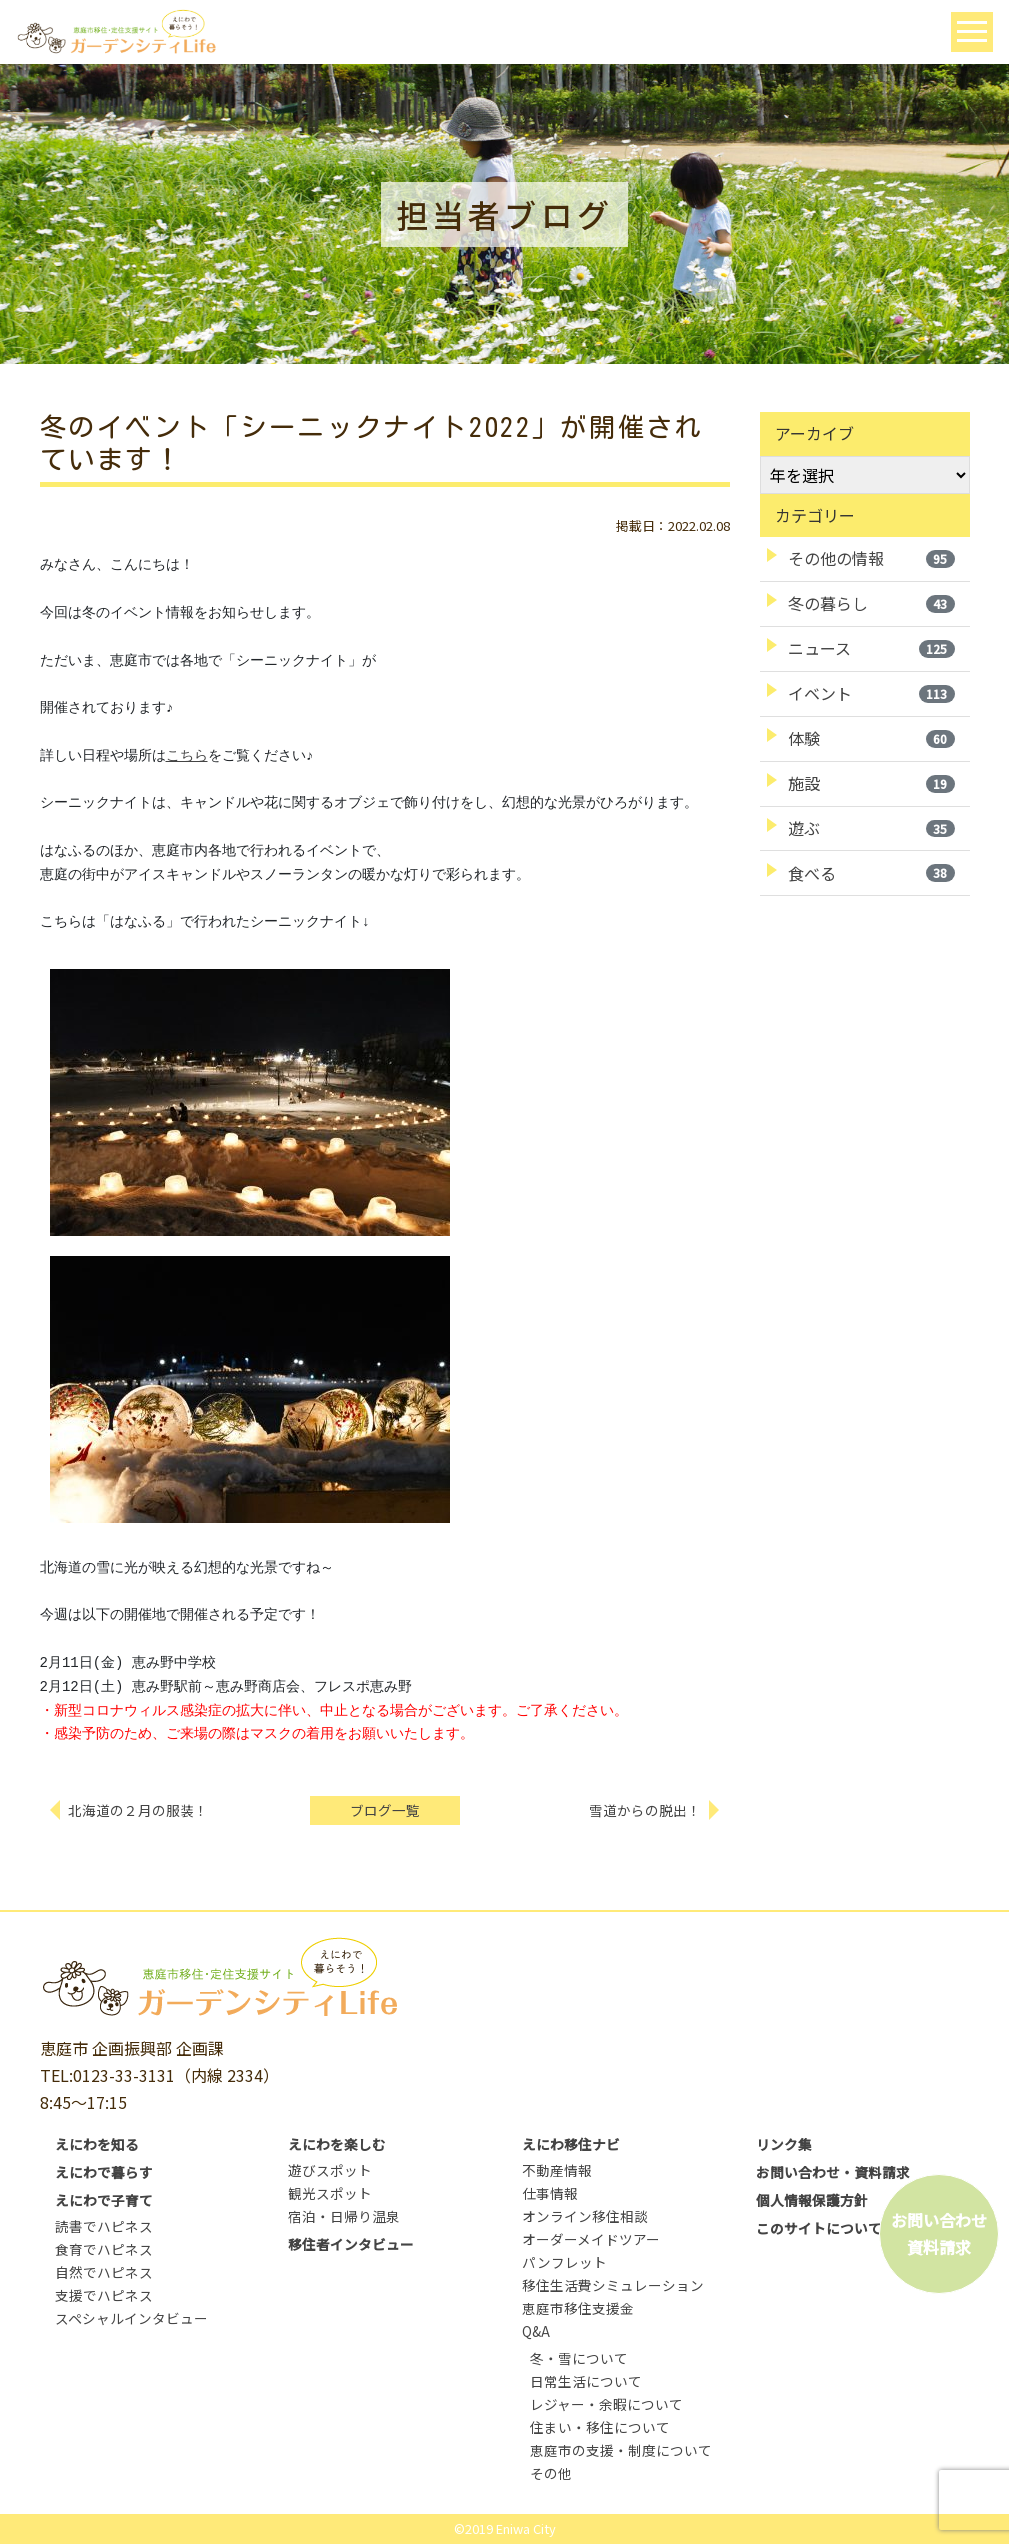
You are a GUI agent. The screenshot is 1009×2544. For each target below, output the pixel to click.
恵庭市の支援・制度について (621, 2450)
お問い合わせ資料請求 (939, 2233)
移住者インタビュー (351, 2244)
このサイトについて (819, 2228)
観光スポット (330, 2193)
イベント (871, 693)
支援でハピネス (104, 2295)
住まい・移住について (600, 2427)
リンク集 (784, 2144)
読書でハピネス (104, 2226)
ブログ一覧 (385, 1810)
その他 (551, 2473)
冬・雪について (579, 2358)
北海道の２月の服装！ (139, 1810)
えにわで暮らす (104, 2172)
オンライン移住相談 (585, 2216)
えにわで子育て (104, 2200)
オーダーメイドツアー (591, 2239)
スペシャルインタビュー (131, 2318)
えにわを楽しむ (337, 2144)
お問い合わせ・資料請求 (833, 2172)
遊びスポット (330, 2170)
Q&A (536, 2331)
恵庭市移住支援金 (578, 2308)
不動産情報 (557, 2170)
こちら (187, 756)
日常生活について (586, 2381)
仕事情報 (550, 2193)
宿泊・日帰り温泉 (344, 2216)
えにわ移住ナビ (571, 2144)
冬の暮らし (871, 603)
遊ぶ (871, 828)
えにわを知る (97, 2144)
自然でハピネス (104, 2272)
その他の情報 (871, 558)
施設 (871, 783)
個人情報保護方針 (812, 2200)
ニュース (871, 648)
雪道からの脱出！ (645, 1810)
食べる (871, 873)
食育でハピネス (104, 2249)
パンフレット (564, 2262)
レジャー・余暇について (606, 2404)
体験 (871, 738)
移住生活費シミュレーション (613, 2285)
